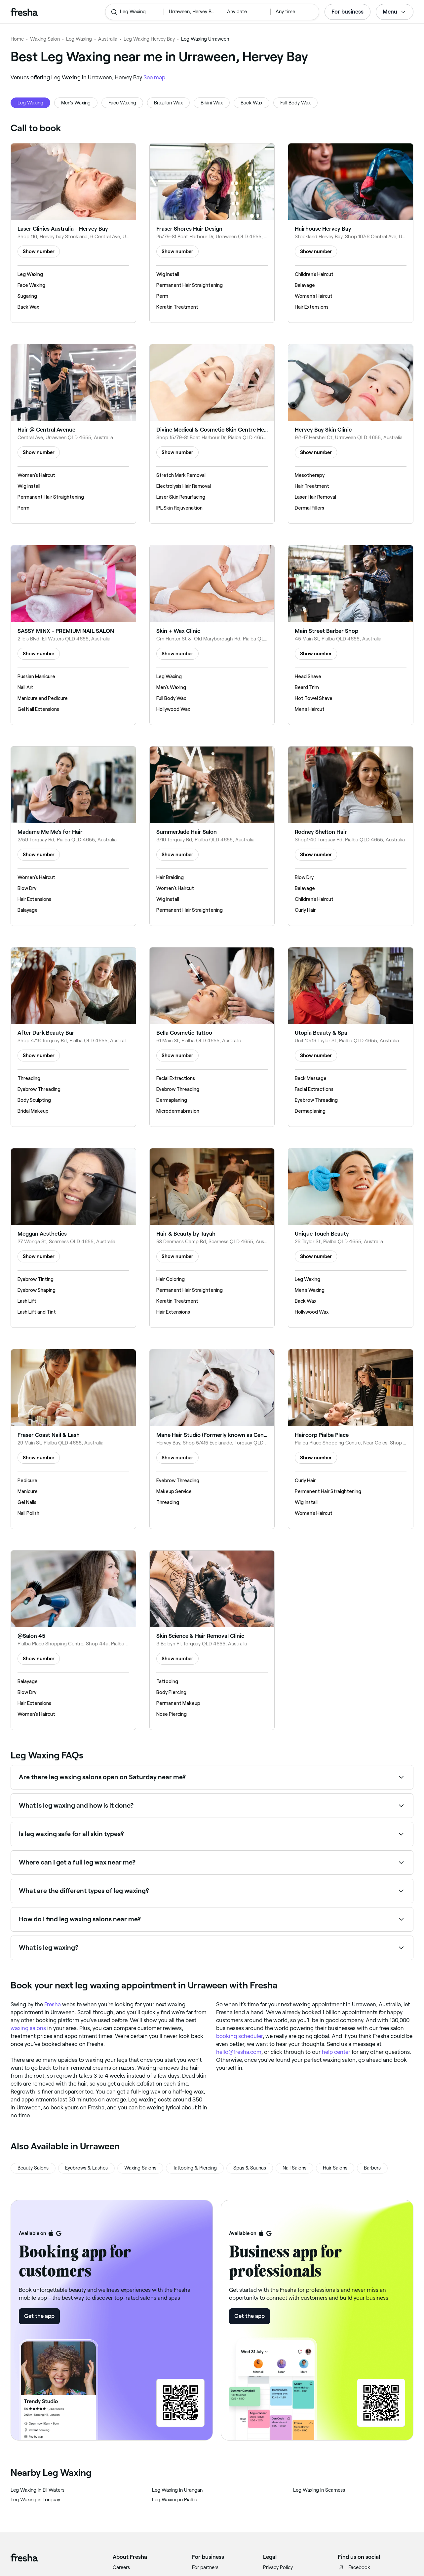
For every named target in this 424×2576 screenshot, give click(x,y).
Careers (121, 2567)
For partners (205, 2567)
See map (154, 77)
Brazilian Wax (168, 102)
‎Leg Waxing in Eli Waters (37, 2490)
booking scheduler (239, 2036)
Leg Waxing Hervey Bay (149, 39)
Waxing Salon (45, 39)
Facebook (354, 2567)
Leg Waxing (79, 39)
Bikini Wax (212, 102)
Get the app (39, 2316)
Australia (107, 39)
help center (336, 2052)
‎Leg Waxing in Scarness (319, 2490)
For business (347, 12)
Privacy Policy (278, 2567)
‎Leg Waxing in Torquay (35, 2499)
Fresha (52, 2004)
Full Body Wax (295, 102)
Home (17, 39)
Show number (39, 251)
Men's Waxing (76, 102)
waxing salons (28, 2028)
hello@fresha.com (238, 2052)
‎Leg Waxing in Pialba (174, 2499)
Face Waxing (122, 102)
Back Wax (251, 102)
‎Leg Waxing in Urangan (177, 2490)
